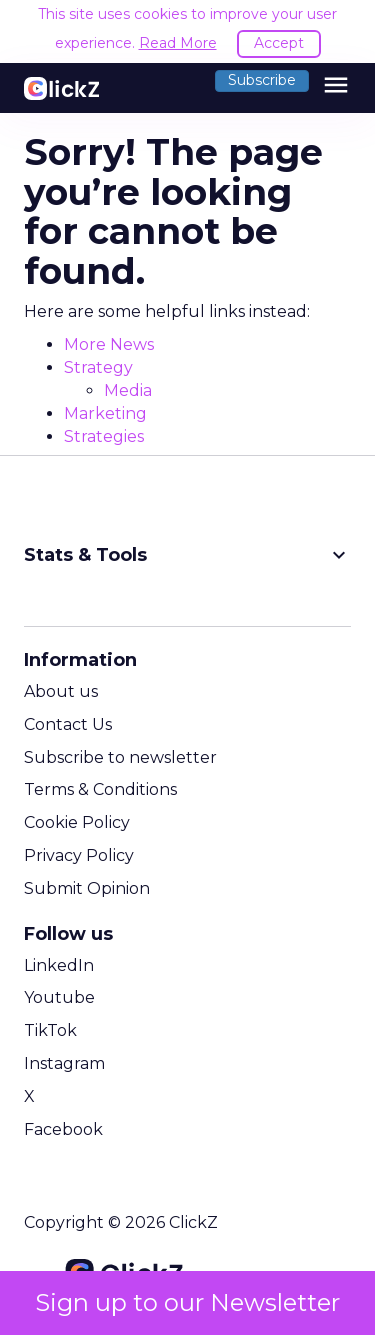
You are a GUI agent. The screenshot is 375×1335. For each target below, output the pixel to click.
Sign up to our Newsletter (187, 1302)
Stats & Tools (187, 555)
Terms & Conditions (100, 789)
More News (109, 344)
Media (128, 390)
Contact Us (68, 724)
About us (61, 691)
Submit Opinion (87, 888)
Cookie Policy (77, 822)
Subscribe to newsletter (120, 757)
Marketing (105, 413)
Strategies (104, 436)
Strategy (98, 367)
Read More (178, 43)
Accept (279, 43)
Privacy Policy (79, 855)
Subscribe (262, 80)
